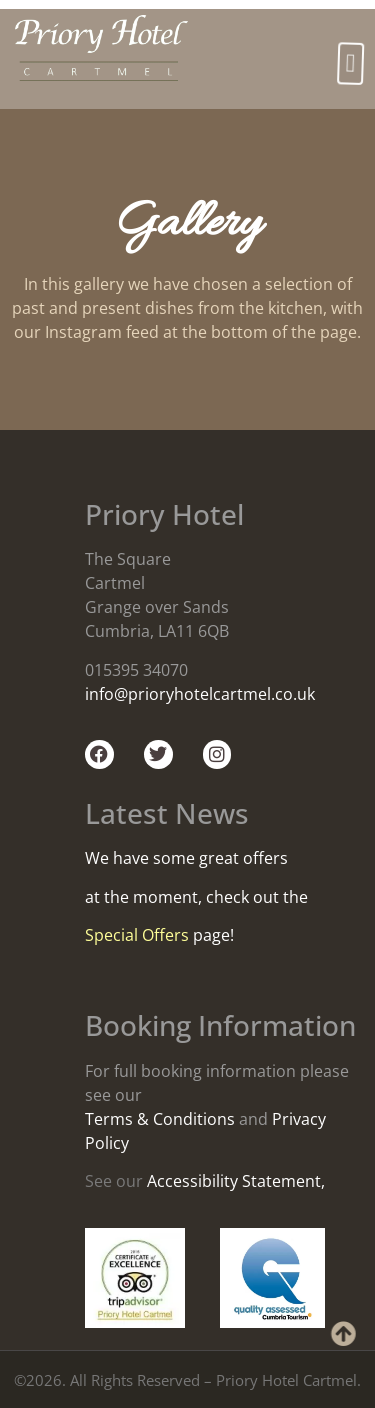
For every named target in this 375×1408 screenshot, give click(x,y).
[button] (351, 63)
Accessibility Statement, (236, 1181)
